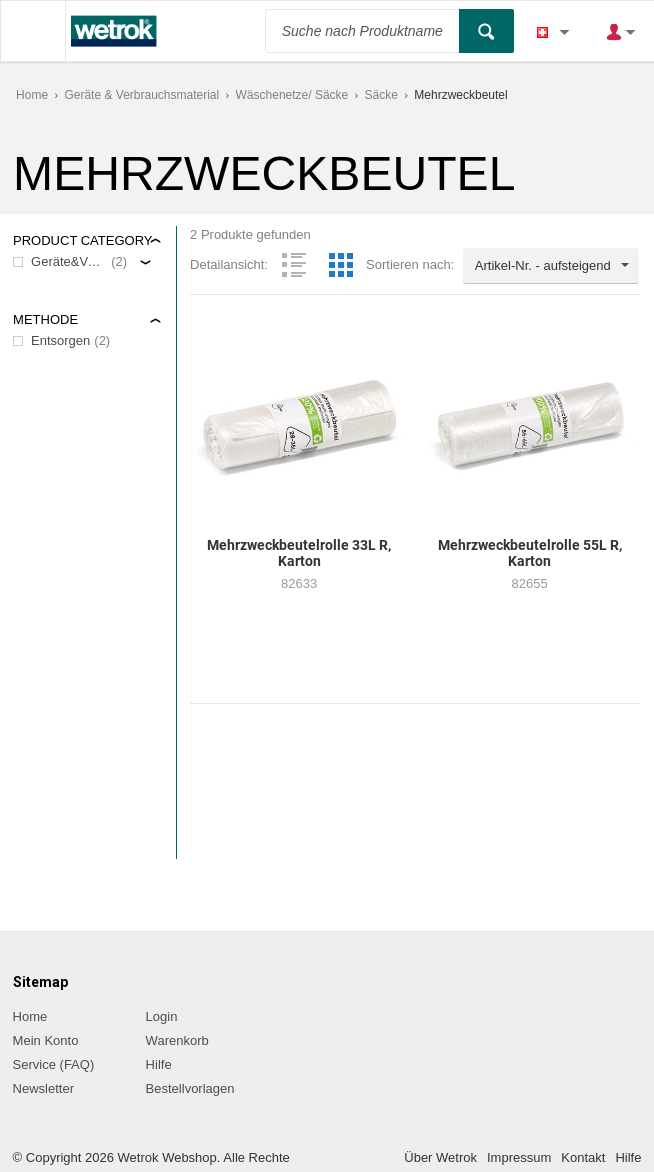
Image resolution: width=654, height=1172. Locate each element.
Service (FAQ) (54, 1064)
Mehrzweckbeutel (460, 95)
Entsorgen (60, 340)
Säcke (381, 95)
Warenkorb (177, 1040)
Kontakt (583, 1157)
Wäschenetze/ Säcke (292, 95)
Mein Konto (46, 1040)
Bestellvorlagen (190, 1088)
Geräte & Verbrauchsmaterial (141, 95)
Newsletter (43, 1088)
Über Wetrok (440, 1157)
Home (32, 95)
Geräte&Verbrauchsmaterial (69, 261)
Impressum (519, 1157)
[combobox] (551, 266)
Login (162, 1016)
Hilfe (159, 1064)
